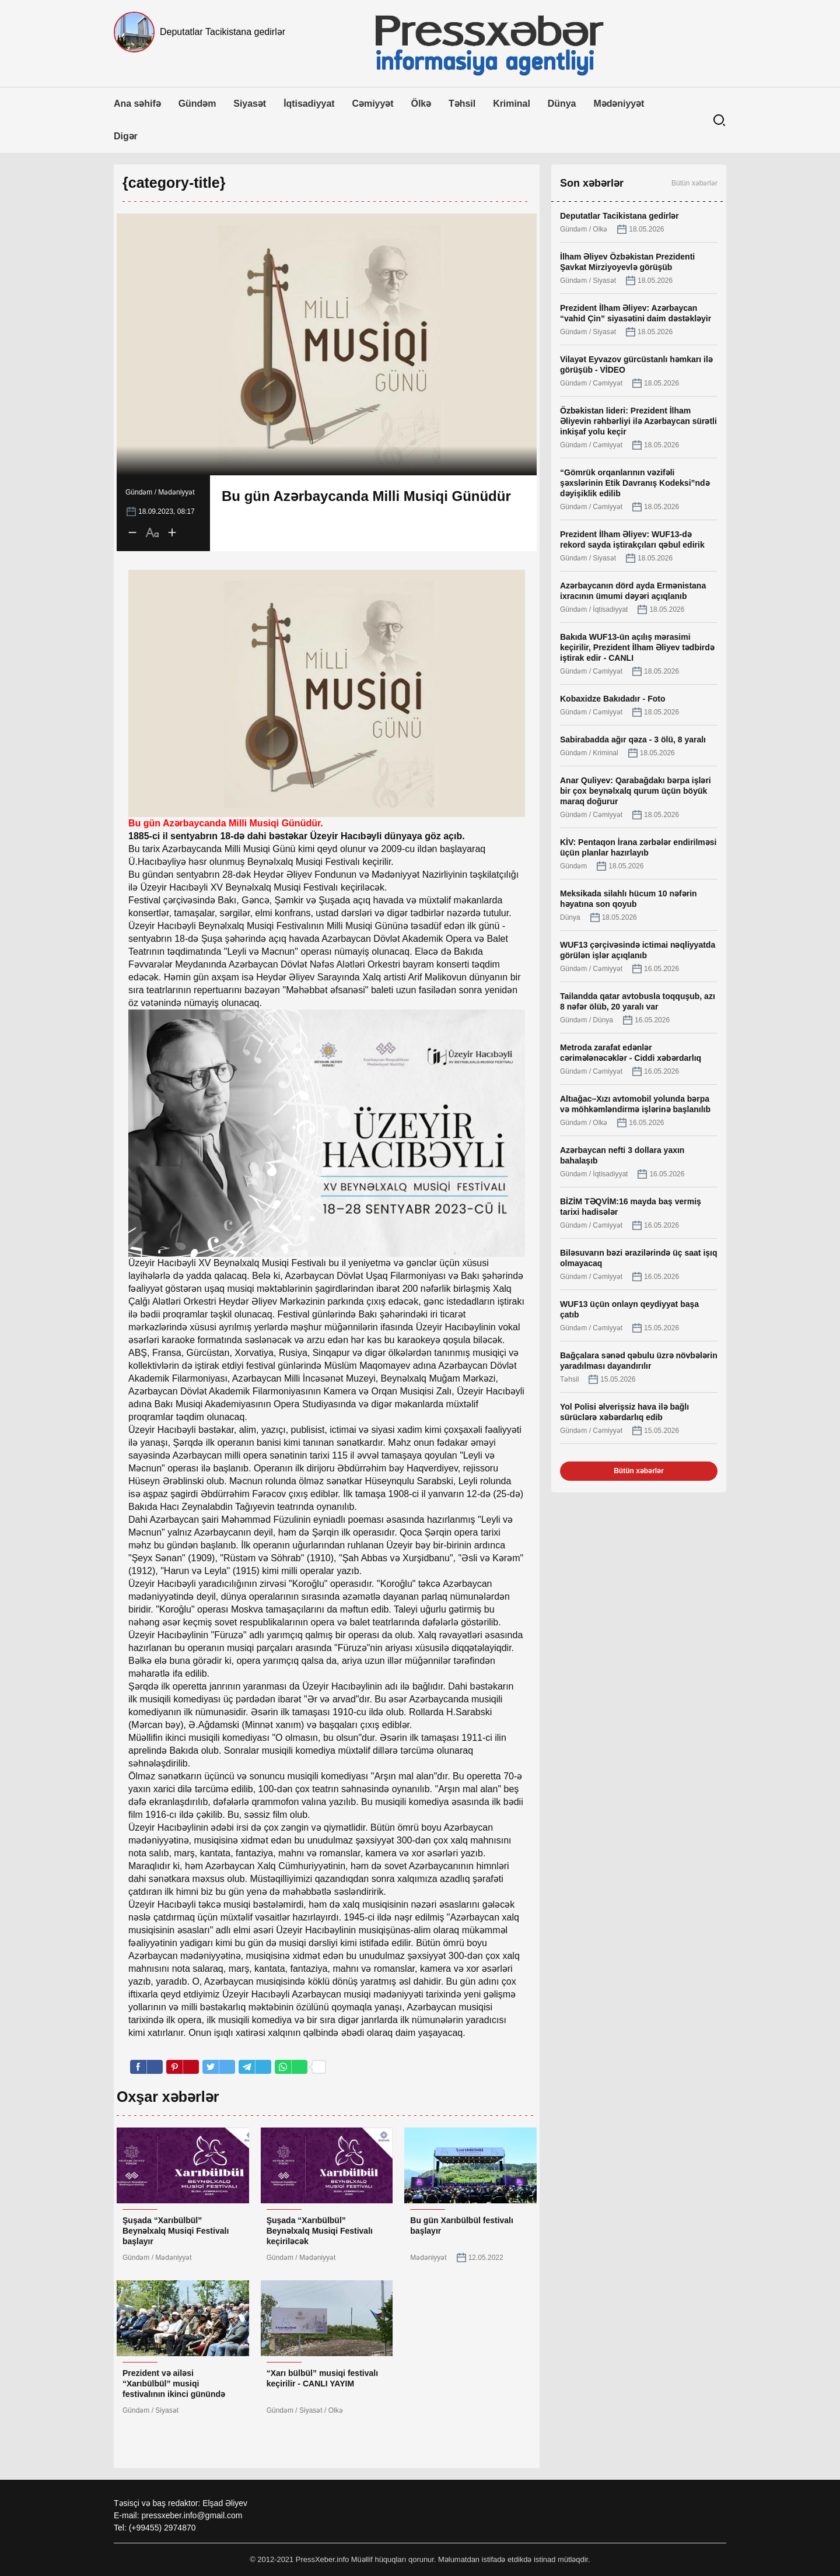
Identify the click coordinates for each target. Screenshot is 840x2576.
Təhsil (462, 103)
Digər (126, 136)
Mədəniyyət (618, 103)
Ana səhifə (137, 103)
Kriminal (511, 103)
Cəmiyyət (373, 103)
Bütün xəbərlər (694, 183)
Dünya (562, 103)
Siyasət (249, 103)
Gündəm (197, 103)
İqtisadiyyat (309, 103)
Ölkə (421, 103)
